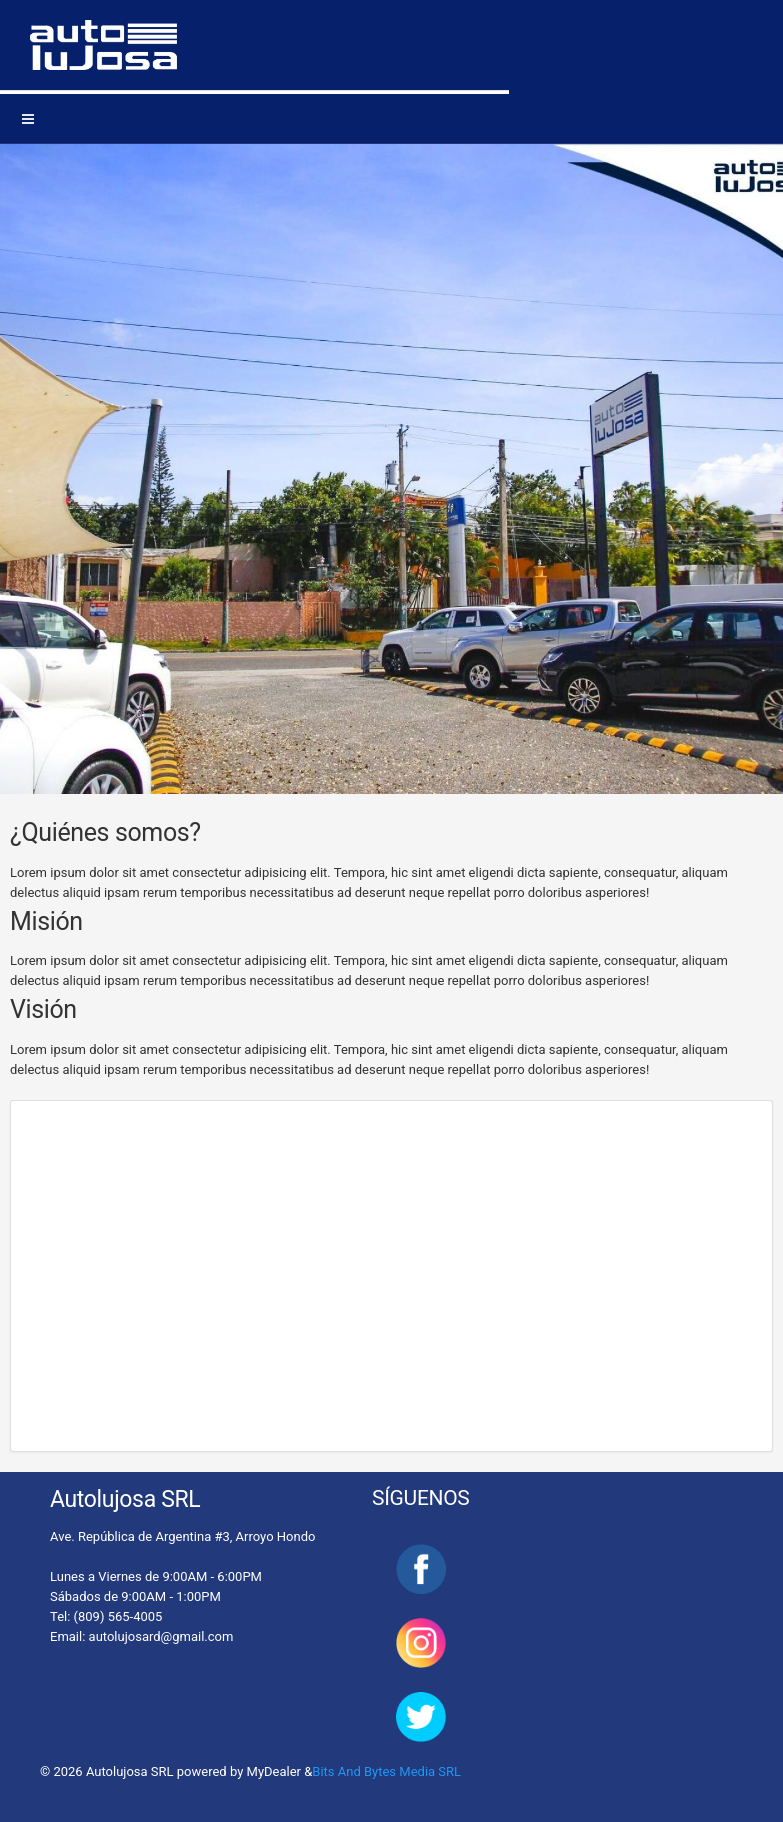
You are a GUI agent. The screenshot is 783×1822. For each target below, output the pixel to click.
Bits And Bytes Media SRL (386, 1771)
